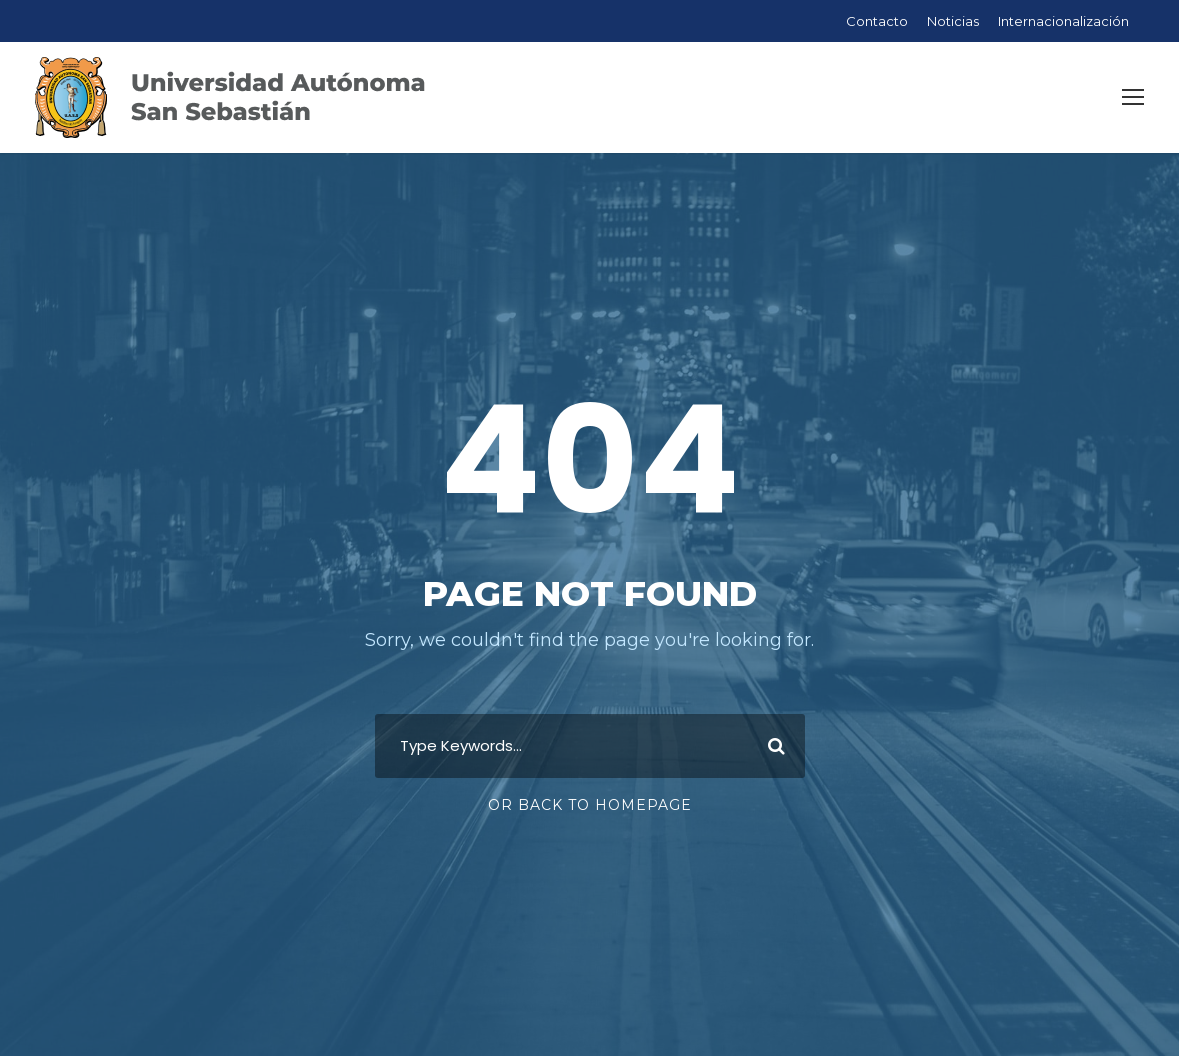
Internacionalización (1063, 21)
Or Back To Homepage (590, 805)
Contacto (877, 21)
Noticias (953, 21)
